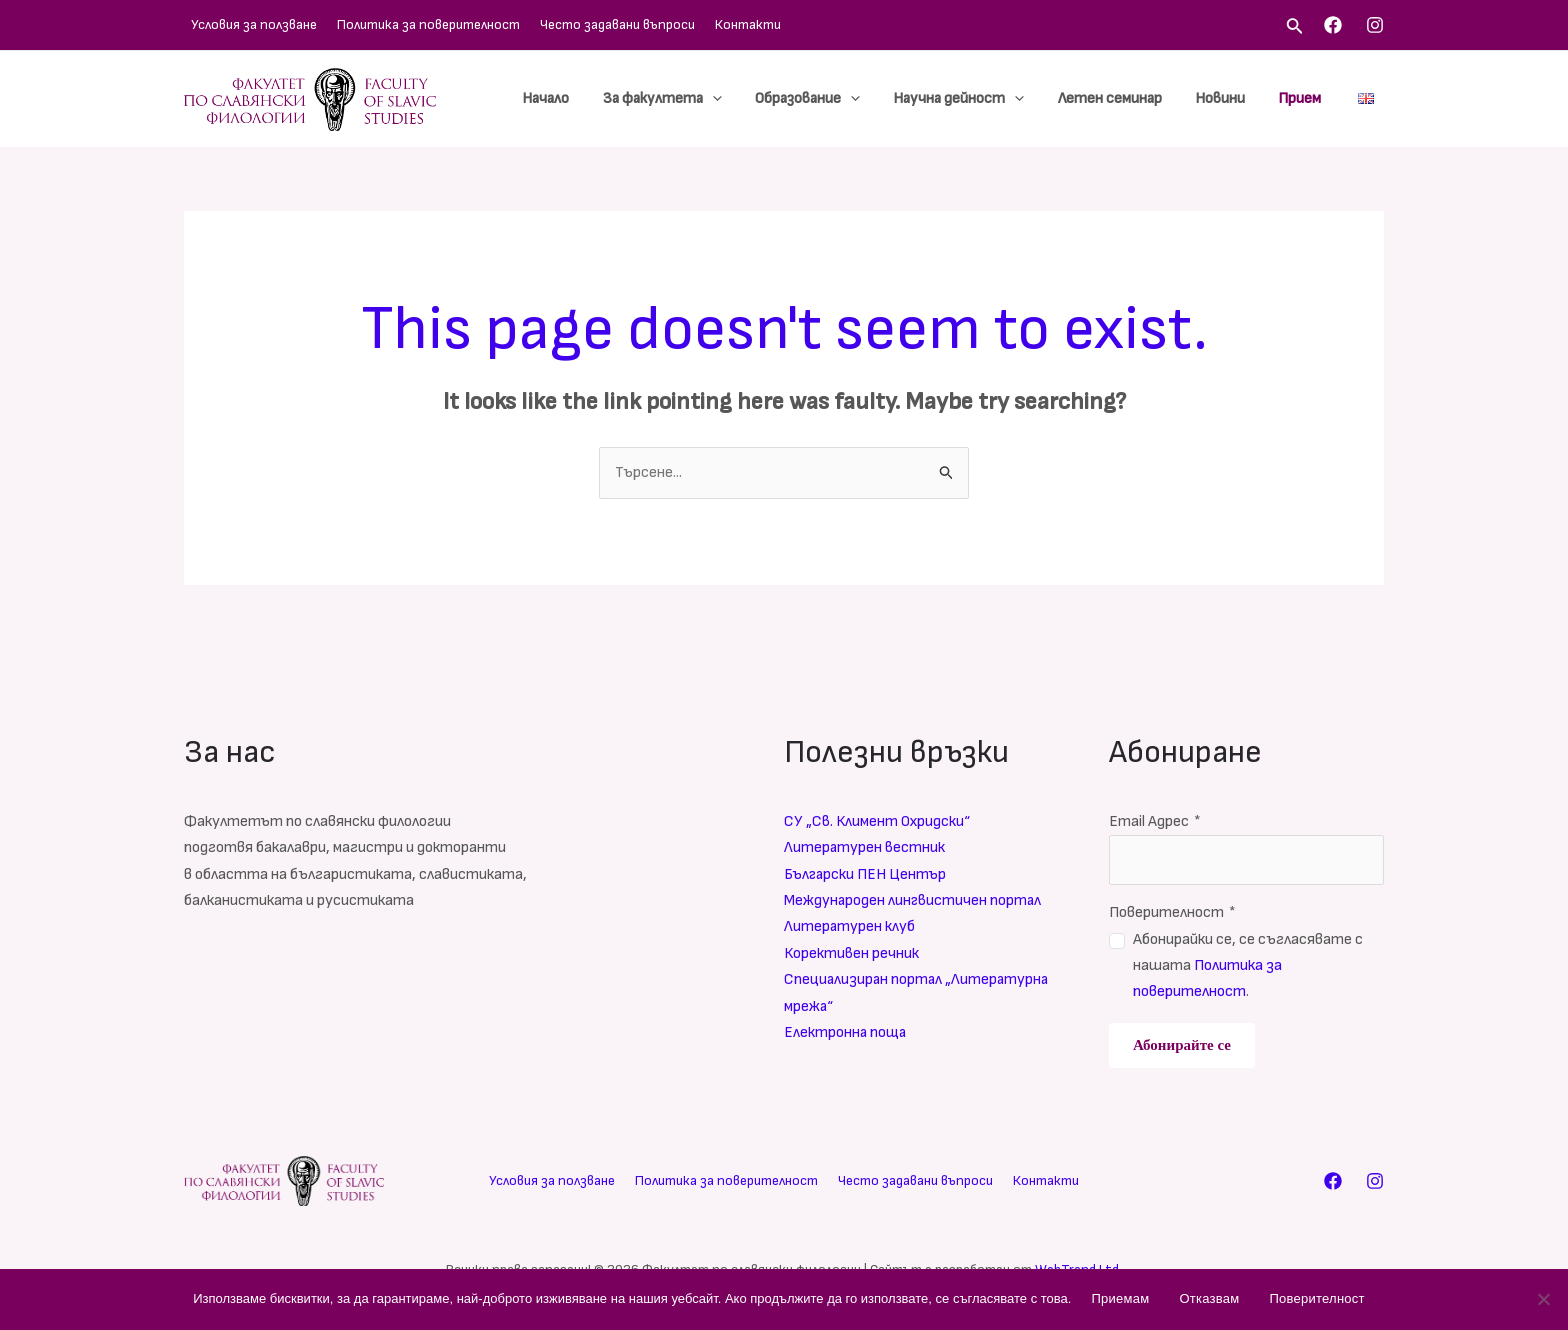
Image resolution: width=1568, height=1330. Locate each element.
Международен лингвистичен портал (914, 900)
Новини (1225, 98)
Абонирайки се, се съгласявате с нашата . (1248, 966)
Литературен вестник (865, 847)
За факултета (680, 99)
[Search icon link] (1295, 28)
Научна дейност (970, 99)
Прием (1301, 98)
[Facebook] (1333, 25)
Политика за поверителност (411, 24)
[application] (730, 99)
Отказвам (1209, 1298)
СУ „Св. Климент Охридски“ (878, 821)
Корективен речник (852, 953)
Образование (822, 99)
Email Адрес (1155, 821)
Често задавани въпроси (590, 24)
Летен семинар (1118, 98)
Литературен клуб (850, 926)
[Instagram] (1375, 25)
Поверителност (1172, 912)
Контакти (711, 24)
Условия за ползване (247, 24)
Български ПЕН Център (867, 874)
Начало (567, 98)
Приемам (1120, 1298)
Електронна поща (846, 1032)
